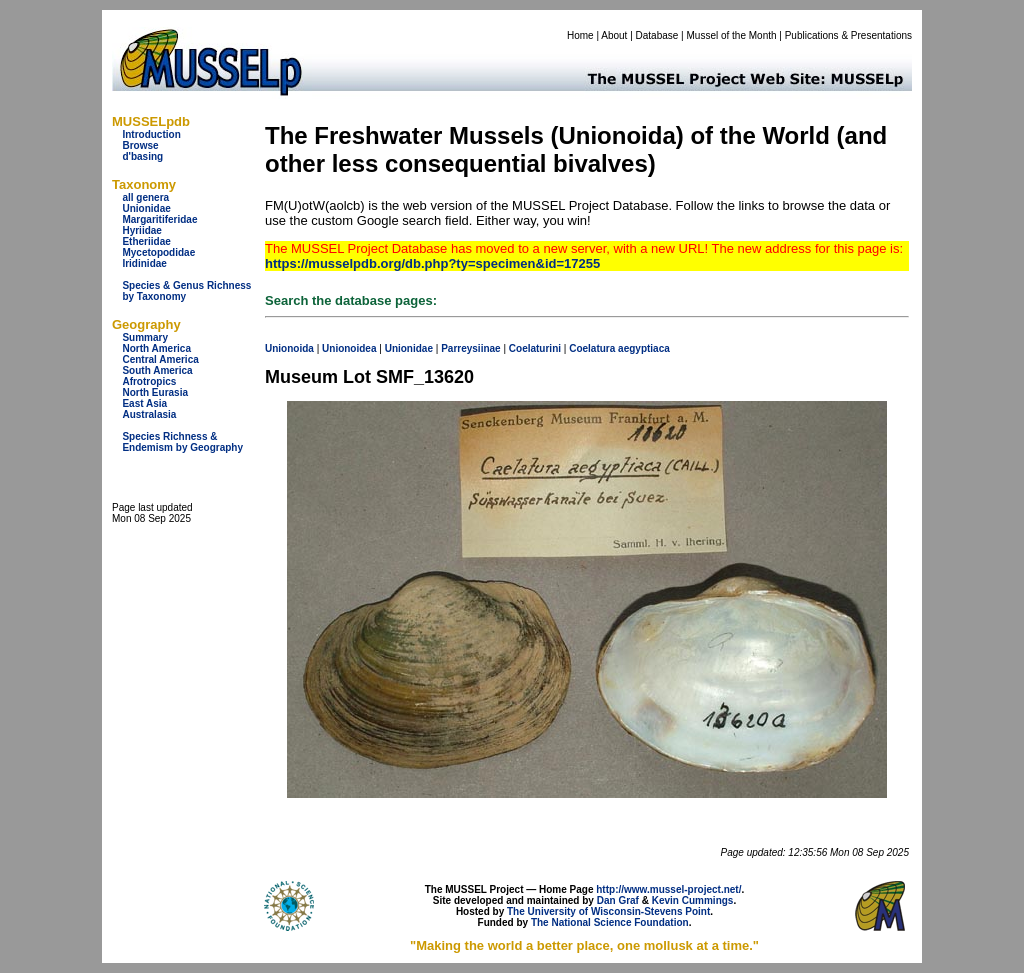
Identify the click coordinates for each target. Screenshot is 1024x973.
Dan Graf (618, 900)
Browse (140, 145)
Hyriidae (141, 230)
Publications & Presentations (848, 35)
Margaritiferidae (159, 219)
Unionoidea (349, 348)
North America (156, 348)
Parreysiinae (471, 348)
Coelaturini (535, 348)
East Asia (144, 403)
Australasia (149, 414)
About (614, 35)
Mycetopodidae (158, 252)
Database (657, 35)
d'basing (142, 156)
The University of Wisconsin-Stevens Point (608, 911)
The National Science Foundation (610, 922)
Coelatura (592, 348)
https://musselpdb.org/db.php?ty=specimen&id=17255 (432, 263)
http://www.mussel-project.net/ (668, 889)
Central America (160, 359)
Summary (145, 337)
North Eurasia (155, 392)
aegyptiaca (644, 348)
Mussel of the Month (732, 35)
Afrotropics (149, 381)
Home (580, 35)
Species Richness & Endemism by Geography (182, 442)
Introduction (151, 134)
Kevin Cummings (693, 900)
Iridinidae (144, 263)
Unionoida (289, 348)
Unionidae (146, 208)
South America (157, 370)
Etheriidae (146, 241)
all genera (145, 197)
